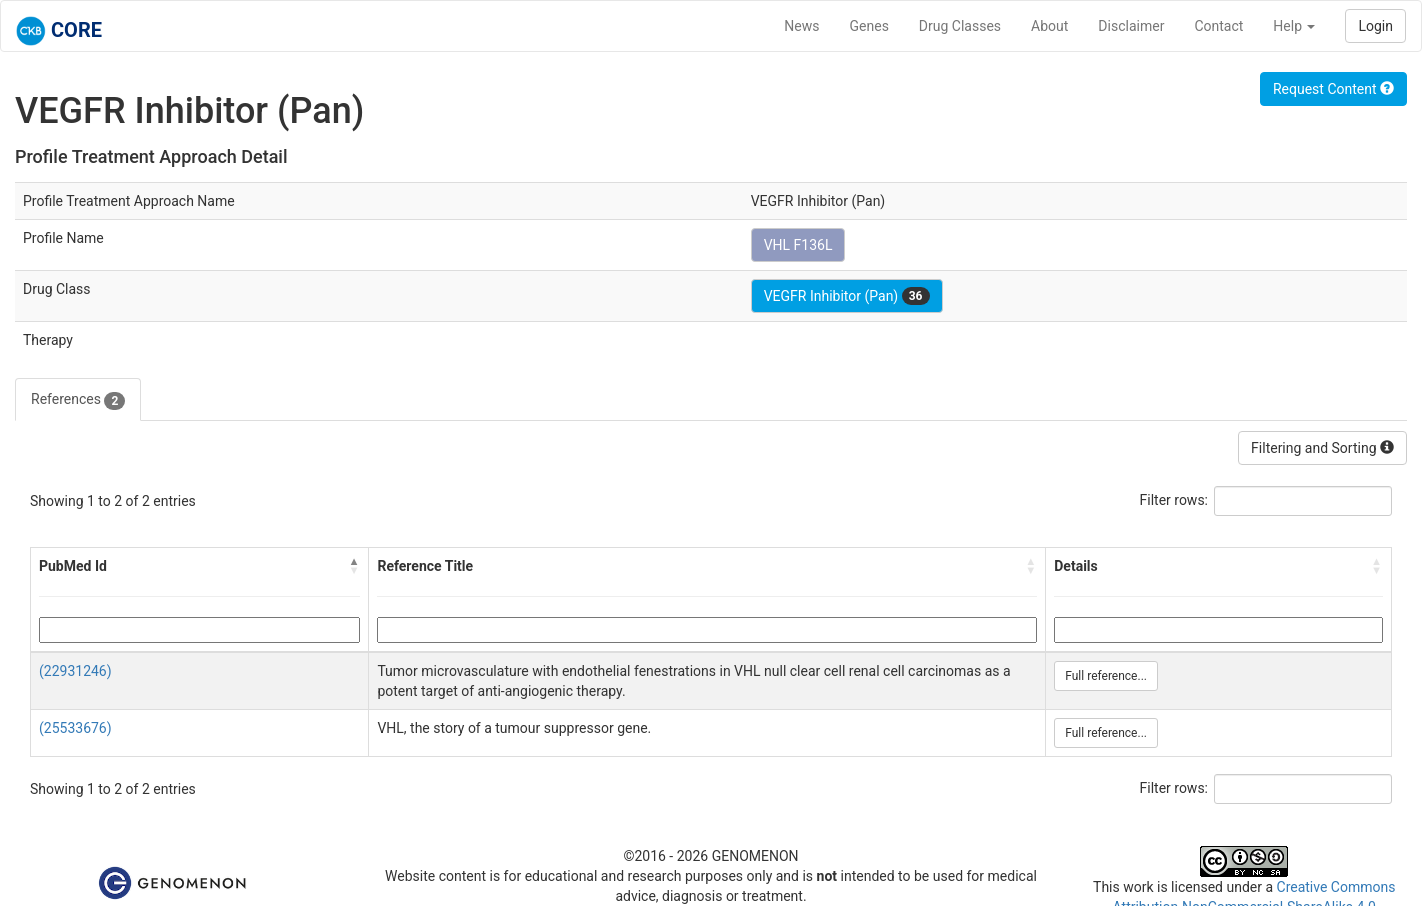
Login (1375, 26)
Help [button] (1294, 26)
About (1049, 26)
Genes (869, 26)
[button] (354, 566)
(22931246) (75, 671)
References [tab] (78, 400)
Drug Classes (960, 26)
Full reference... (1106, 676)
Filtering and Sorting (1322, 448)
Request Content (1333, 89)
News (801, 26)
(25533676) (75, 728)
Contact (1218, 26)
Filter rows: (1174, 500)
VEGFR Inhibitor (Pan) (847, 296)
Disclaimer (1131, 26)
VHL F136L (798, 245)
